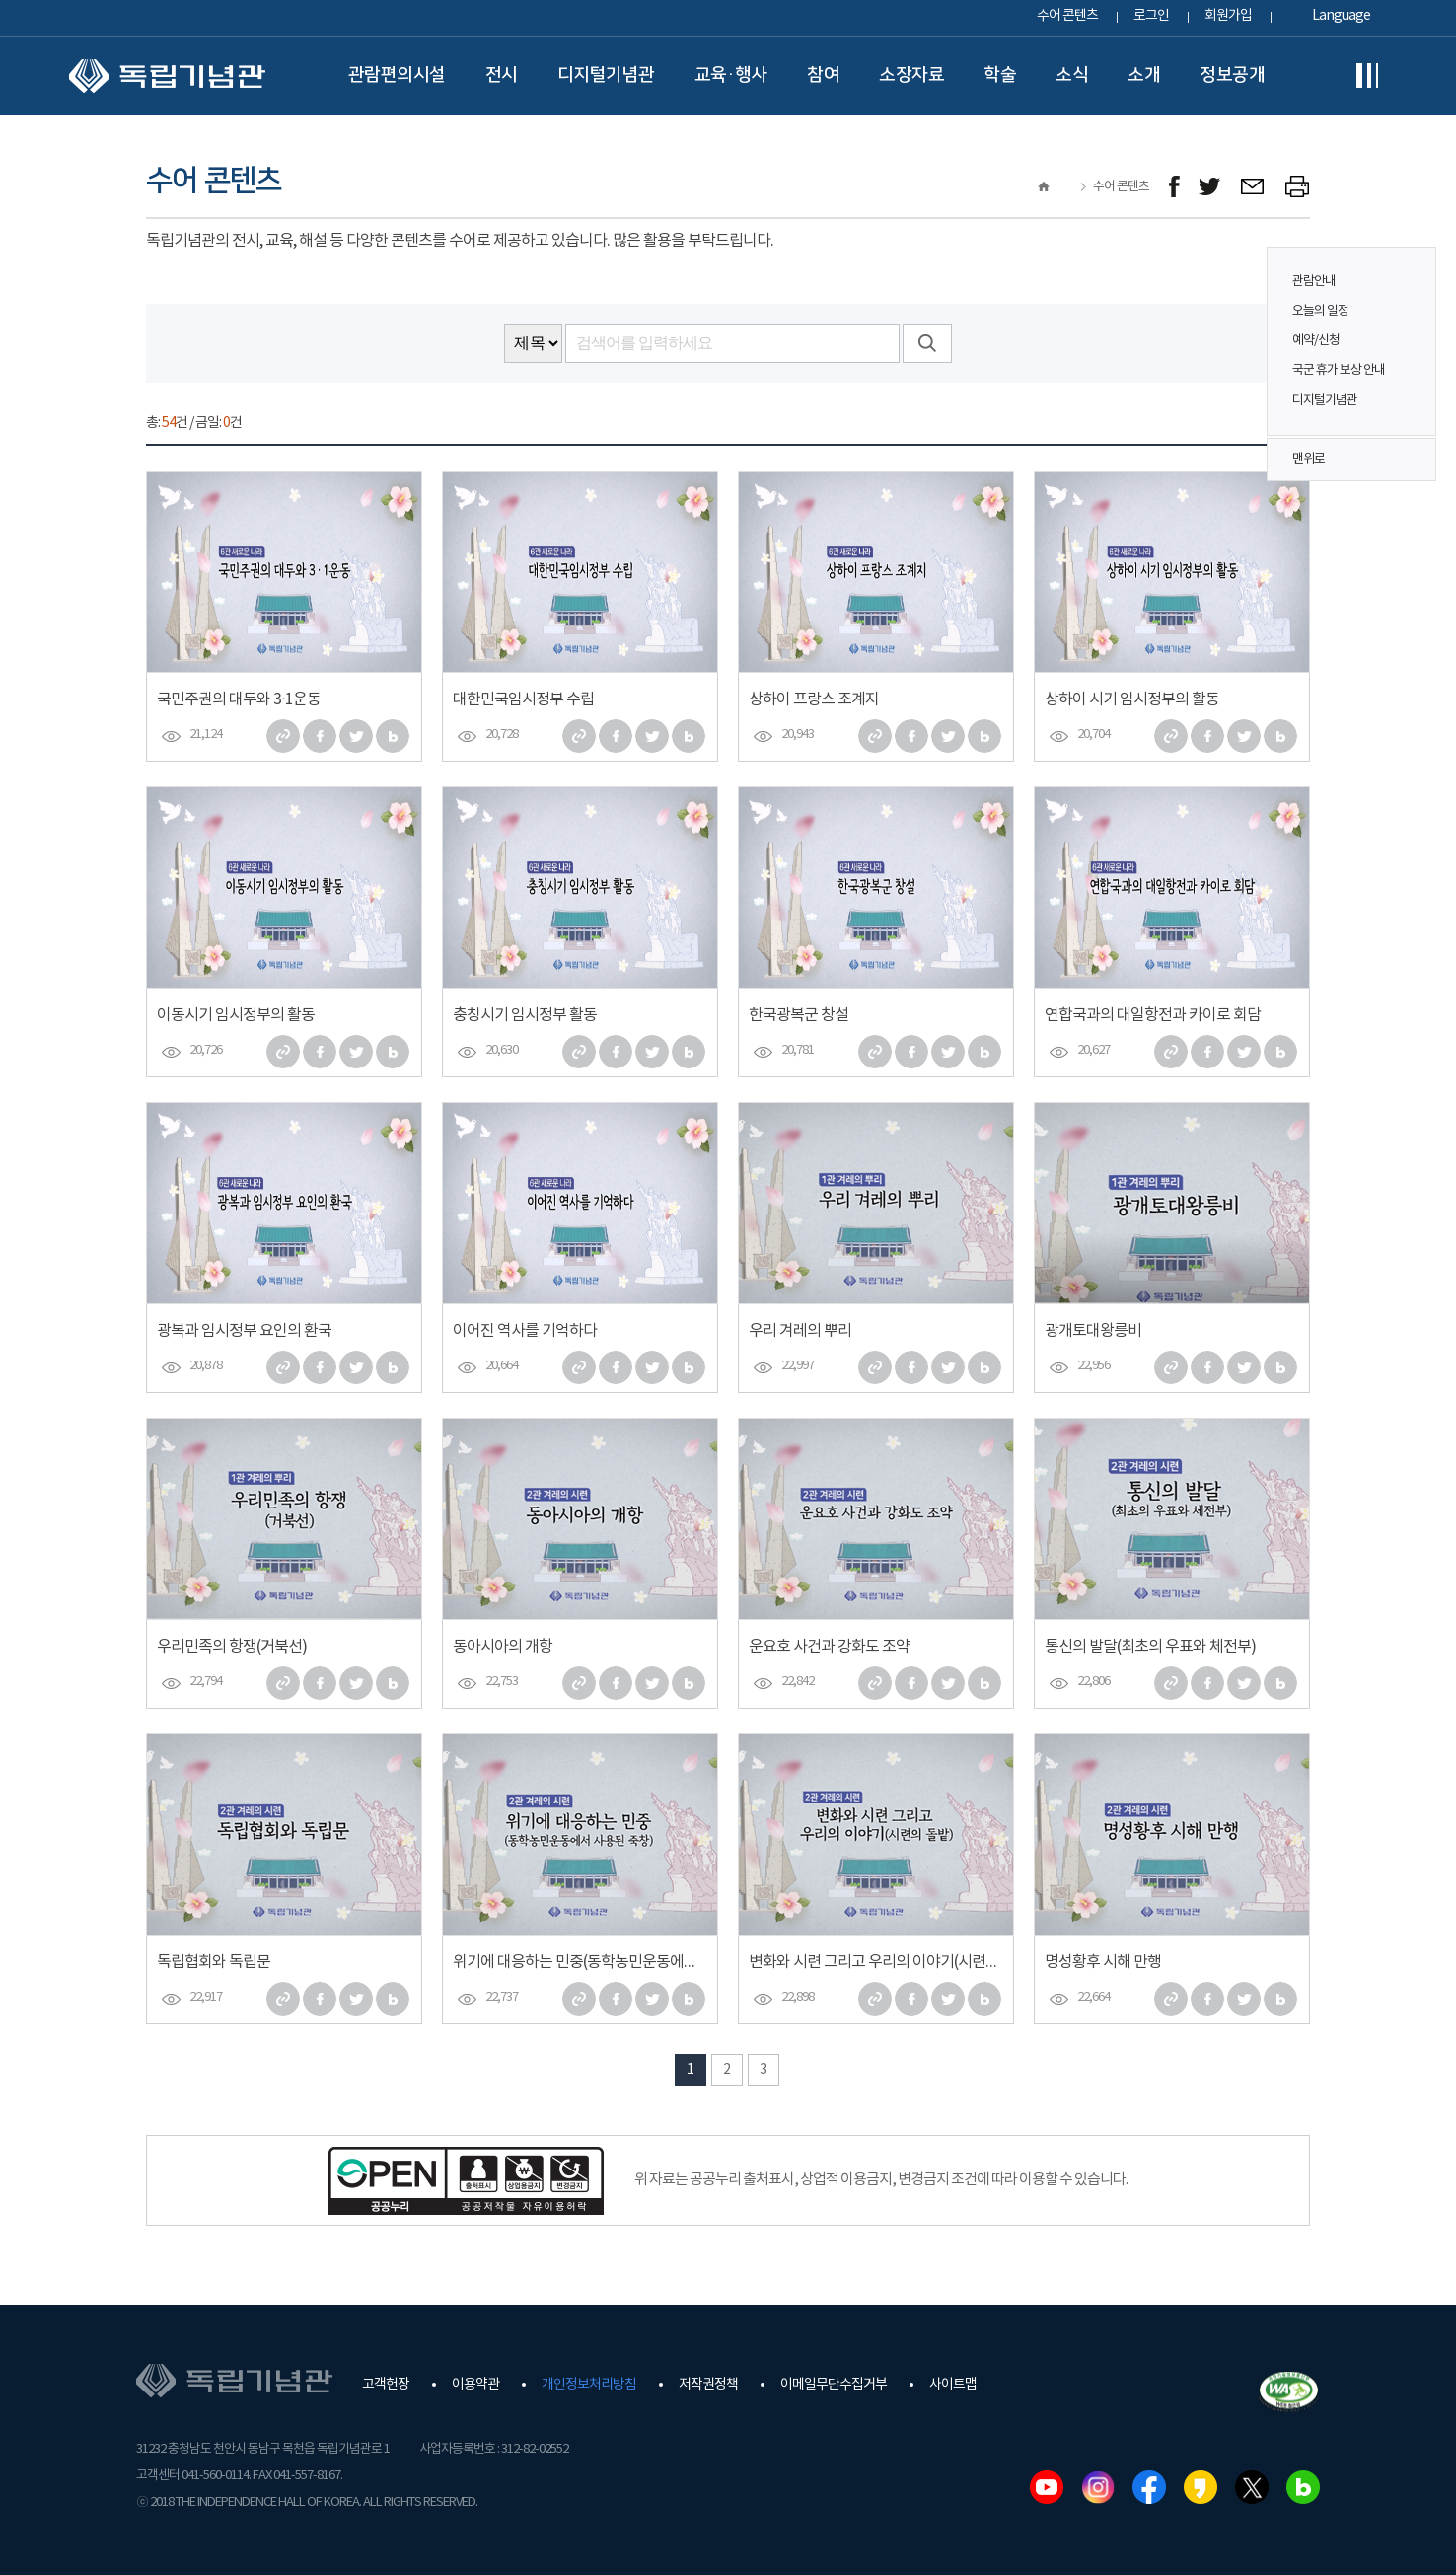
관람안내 (1314, 281)
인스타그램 (1098, 2487)
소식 (1072, 75)
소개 (1144, 75)
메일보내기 (1253, 187)
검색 (927, 343)
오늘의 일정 (1320, 311)
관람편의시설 (397, 75)
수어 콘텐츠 (1067, 16)
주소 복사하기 (283, 736)
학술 (999, 75)
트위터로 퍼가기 (356, 736)
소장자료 (911, 75)
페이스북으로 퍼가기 (319, 736)
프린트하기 (1297, 187)
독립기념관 (167, 76)
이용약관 (475, 2384)
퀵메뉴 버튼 (1410, 327)
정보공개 (1232, 75)
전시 (501, 75)
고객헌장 (385, 2384)
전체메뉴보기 (1367, 76)
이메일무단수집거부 (833, 2384)
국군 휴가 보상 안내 (1338, 370)
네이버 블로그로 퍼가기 (392, 736)
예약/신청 (1316, 340)
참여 (823, 75)
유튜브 (1046, 2487)
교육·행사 (731, 75)
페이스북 (1149, 2487)
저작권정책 (708, 2384)
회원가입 (1228, 16)
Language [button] (1341, 16)
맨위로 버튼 (1410, 459)
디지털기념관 (606, 75)
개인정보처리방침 (589, 2384)
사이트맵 (953, 2384)
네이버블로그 (1303, 2487)
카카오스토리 (1200, 2487)
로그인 (1151, 16)
